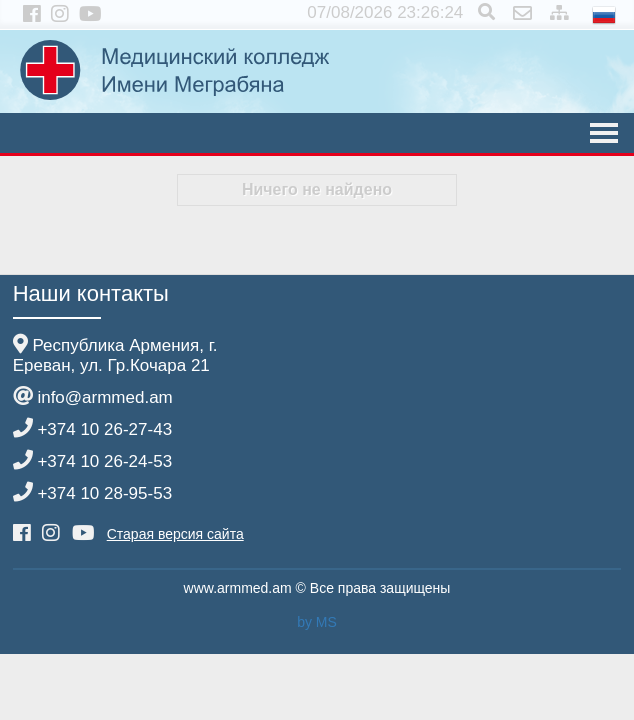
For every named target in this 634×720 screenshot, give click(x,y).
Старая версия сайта (175, 534)
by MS (317, 622)
